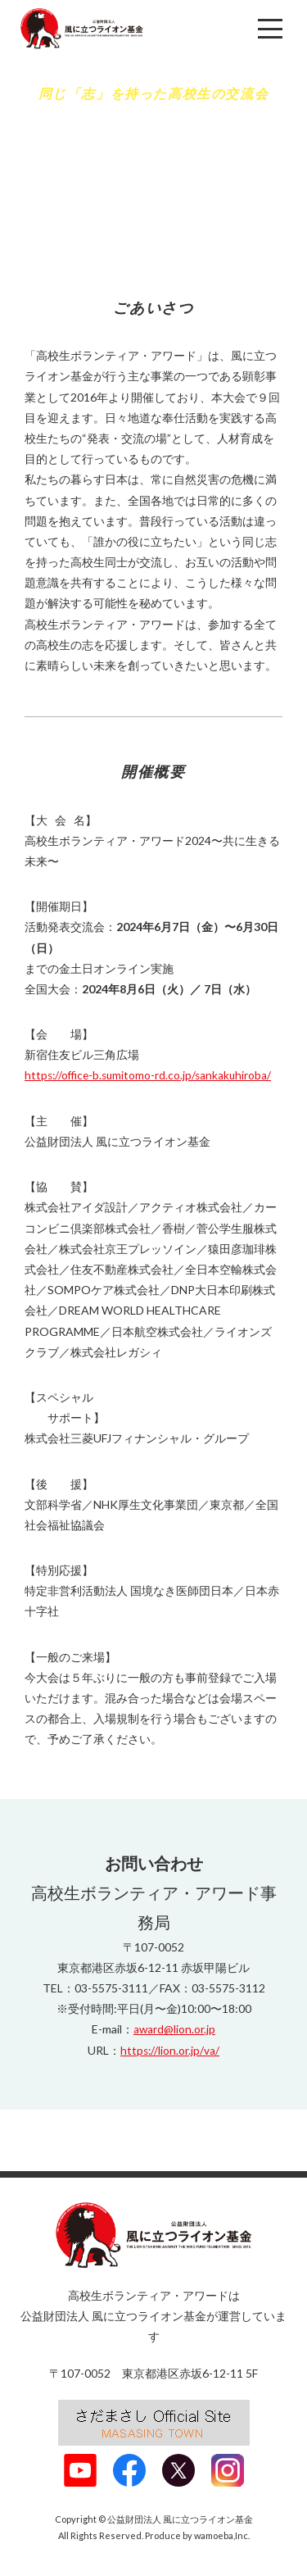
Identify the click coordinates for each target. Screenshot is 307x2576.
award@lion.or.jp (174, 2029)
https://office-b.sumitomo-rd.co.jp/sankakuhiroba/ (151, 1075)
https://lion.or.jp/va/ (170, 2049)
